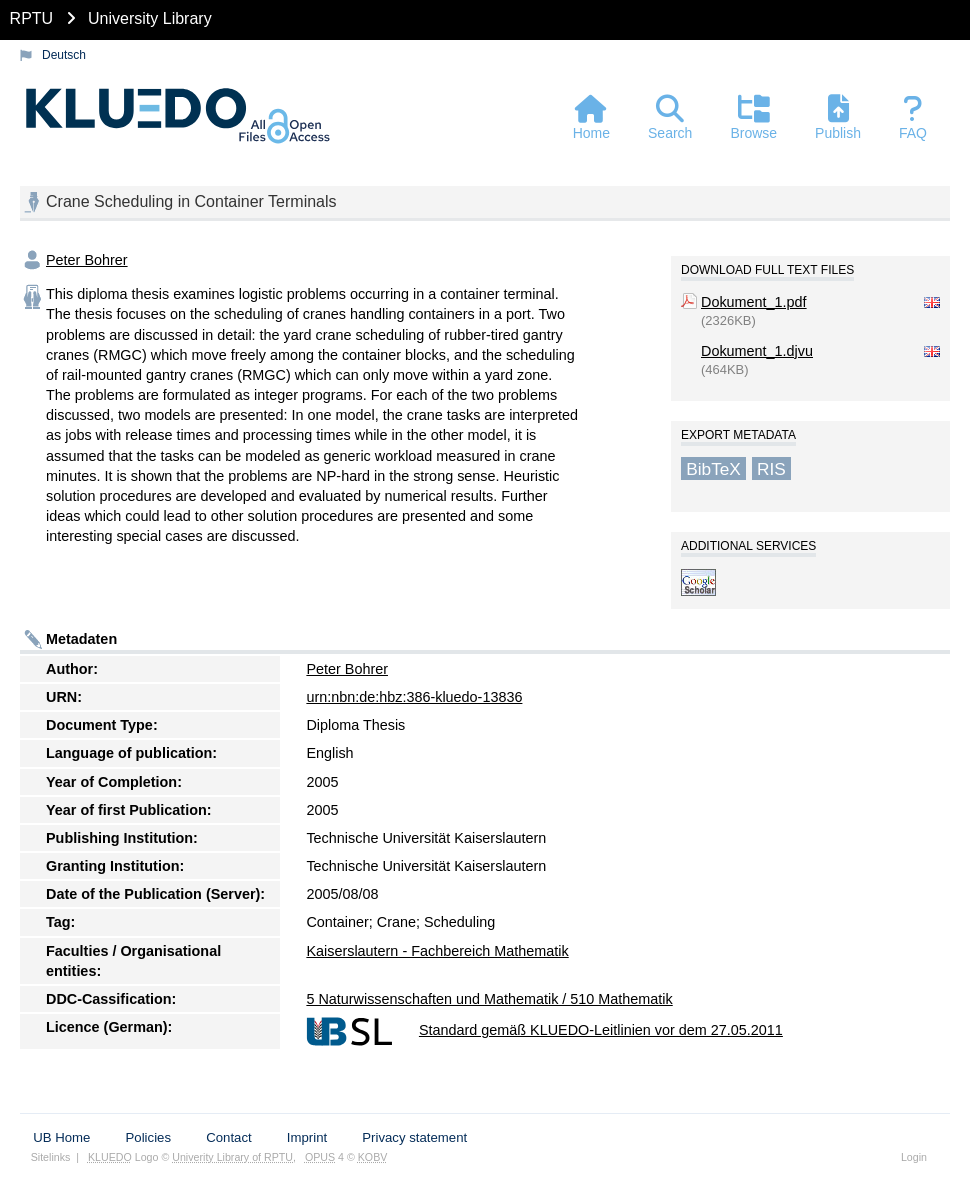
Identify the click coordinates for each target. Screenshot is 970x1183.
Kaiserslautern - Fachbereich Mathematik (437, 951)
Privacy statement (414, 1137)
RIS (771, 468)
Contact (228, 1137)
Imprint (307, 1137)
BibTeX (713, 468)
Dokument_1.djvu (757, 351)
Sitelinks (51, 1157)
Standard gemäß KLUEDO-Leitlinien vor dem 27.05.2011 (601, 1030)
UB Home (61, 1137)
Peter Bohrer (87, 260)
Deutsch (64, 55)
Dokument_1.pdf (754, 302)
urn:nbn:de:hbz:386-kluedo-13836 (414, 697)
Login (914, 1157)
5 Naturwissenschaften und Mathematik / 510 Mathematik (489, 999)
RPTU (32, 18)
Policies (148, 1137)
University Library (150, 18)
